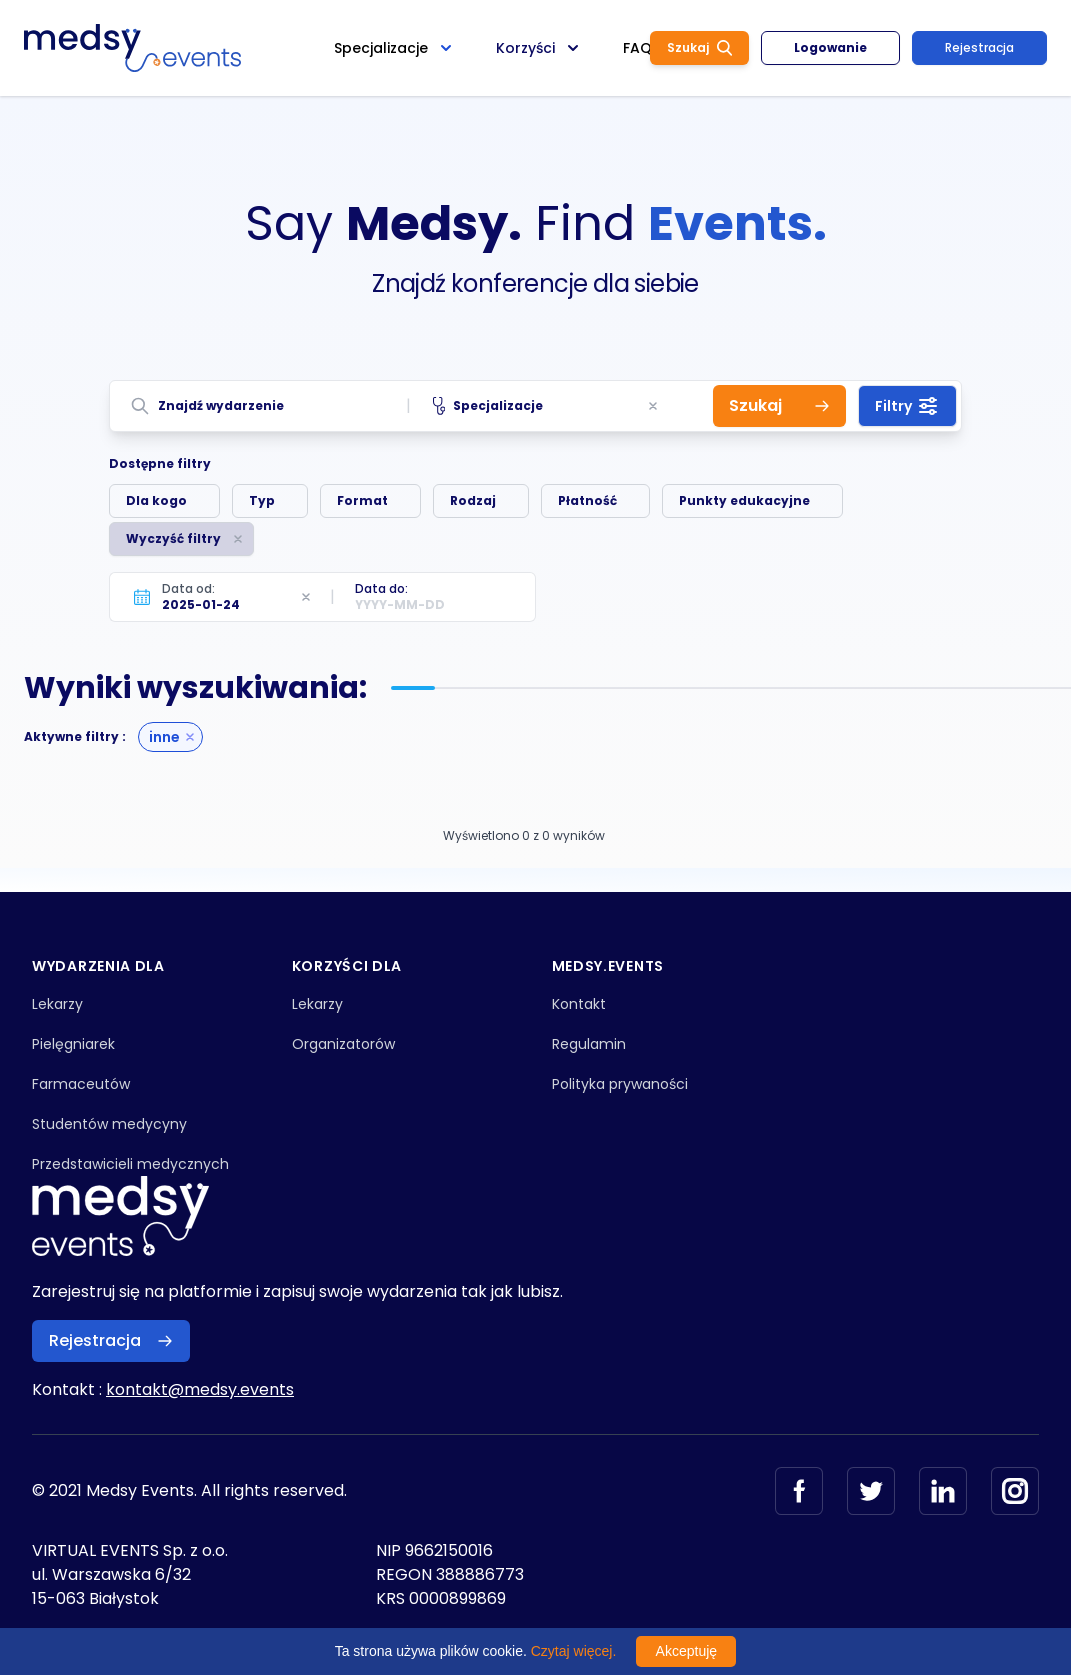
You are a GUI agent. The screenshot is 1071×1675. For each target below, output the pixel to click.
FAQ (637, 48)
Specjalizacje (488, 406)
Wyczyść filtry (173, 538)
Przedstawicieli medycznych (130, 1164)
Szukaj (699, 47)
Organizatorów (343, 1044)
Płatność (587, 500)
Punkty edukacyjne (744, 500)
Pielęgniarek (73, 1044)
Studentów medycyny (109, 1124)
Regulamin (589, 1044)
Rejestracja (979, 47)
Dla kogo (156, 500)
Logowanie (830, 47)
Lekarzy (57, 1004)
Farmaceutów (81, 1084)
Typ (262, 500)
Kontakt (579, 1004)
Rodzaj (473, 500)
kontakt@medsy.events (200, 1389)
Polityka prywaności (620, 1084)
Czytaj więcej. (574, 1651)
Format (362, 500)
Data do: (381, 588)
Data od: (188, 588)
